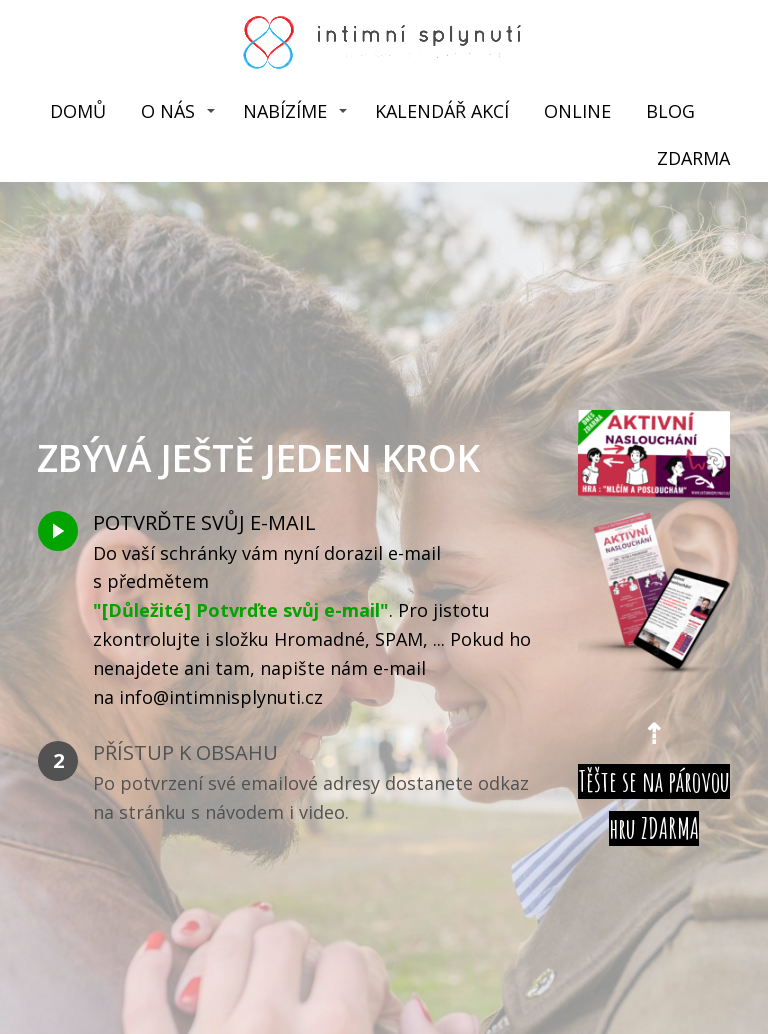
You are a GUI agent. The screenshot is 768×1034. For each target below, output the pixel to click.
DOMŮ (78, 111)
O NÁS (168, 111)
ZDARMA (693, 158)
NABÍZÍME (285, 111)
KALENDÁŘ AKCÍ (442, 111)
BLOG (670, 111)
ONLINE (577, 111)
